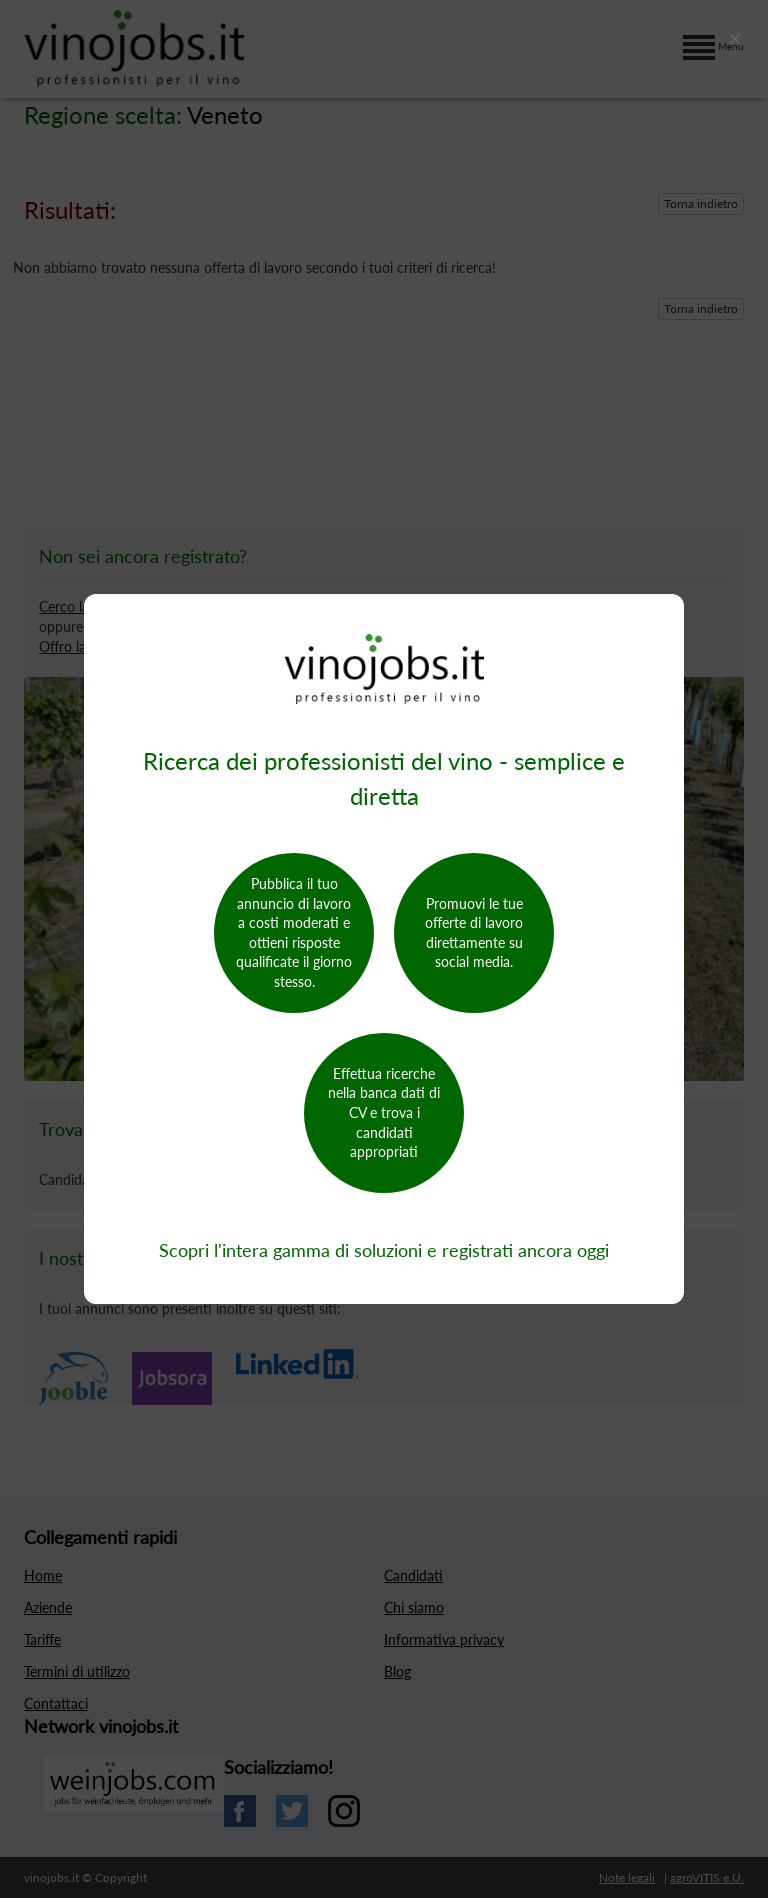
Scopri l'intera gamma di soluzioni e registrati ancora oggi (384, 1250)
